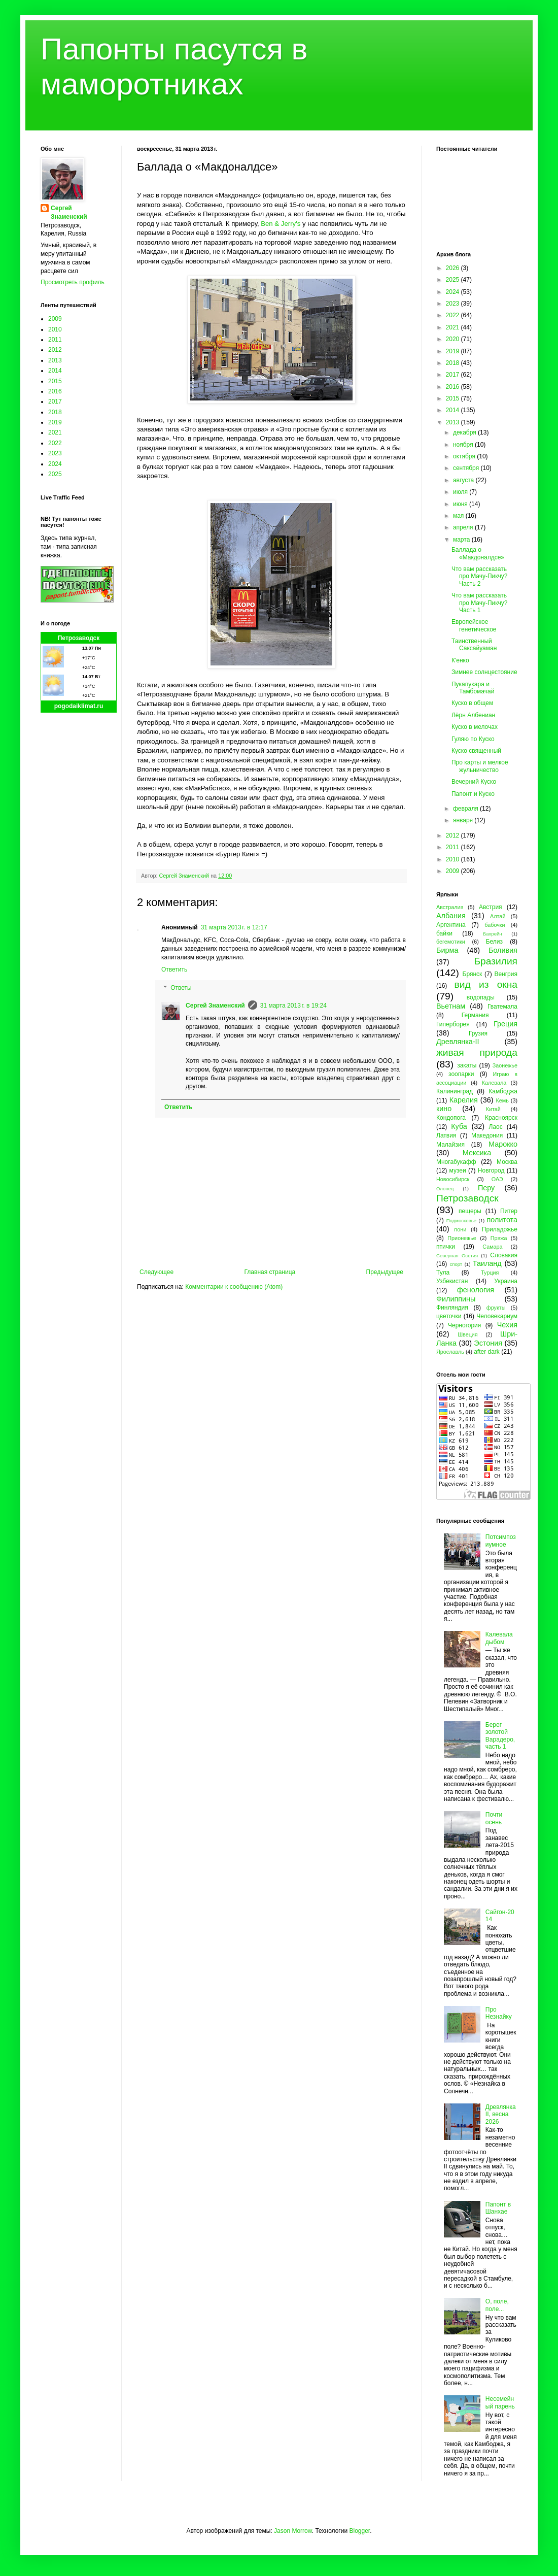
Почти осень (494, 1818)
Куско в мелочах (474, 726)
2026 (453, 268)
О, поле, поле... (497, 2305)
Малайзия (450, 1144)
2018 (55, 412)
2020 (453, 339)
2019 (55, 422)
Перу (486, 1188)
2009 (55, 318)
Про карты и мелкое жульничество (479, 766)
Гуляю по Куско (473, 739)
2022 (55, 443)
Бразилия (495, 961)
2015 (55, 381)
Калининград (454, 1091)
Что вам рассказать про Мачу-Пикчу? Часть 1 (479, 603)
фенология (475, 1290)
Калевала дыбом (499, 1638)
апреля (464, 527)
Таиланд (487, 1263)
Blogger (359, 2530)
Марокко (503, 1144)
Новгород (491, 1170)
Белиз (494, 941)
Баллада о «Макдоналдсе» (477, 553)
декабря (465, 432)
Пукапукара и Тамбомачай (472, 688)
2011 (55, 339)
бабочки (494, 925)
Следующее (156, 1272)
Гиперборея (453, 1024)
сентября (467, 468)
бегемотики (450, 942)
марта (462, 539)
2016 (55, 391)
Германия (475, 1015)
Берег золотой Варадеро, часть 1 (500, 1735)
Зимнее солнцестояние (484, 672)
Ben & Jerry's (280, 223)
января (463, 820)
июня (461, 504)
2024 (55, 463)
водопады (481, 997)
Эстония (488, 1343)
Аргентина (451, 924)
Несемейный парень (500, 2402)
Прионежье (461, 1238)
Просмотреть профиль (72, 282)
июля (461, 491)
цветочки (448, 1316)
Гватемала (502, 1006)
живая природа (476, 1052)
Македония (487, 1135)
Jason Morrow (293, 2530)
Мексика (477, 1153)
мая (459, 515)
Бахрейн (492, 933)
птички (445, 1246)
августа (464, 480)
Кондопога (451, 1117)
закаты (466, 1065)
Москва (507, 1161)
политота (502, 1220)
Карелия (463, 1100)
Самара (492, 1247)
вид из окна (486, 984)
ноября (464, 444)
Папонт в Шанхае (498, 2208)
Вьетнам (450, 1006)
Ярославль (450, 1352)
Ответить (174, 969)
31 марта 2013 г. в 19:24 (293, 1005)
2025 (55, 474)
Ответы (180, 987)
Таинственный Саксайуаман (474, 645)
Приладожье (499, 1229)
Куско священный (476, 750)
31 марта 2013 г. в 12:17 (234, 927)
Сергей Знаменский (215, 1005)
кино (443, 1109)
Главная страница (270, 1272)
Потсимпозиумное (500, 1540)
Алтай (497, 916)
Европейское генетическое (474, 625)
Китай (493, 1109)
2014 (55, 370)
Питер (508, 1211)
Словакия (503, 1255)
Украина (505, 1281)
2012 (55, 349)
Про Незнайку (498, 2013)
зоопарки (461, 1074)
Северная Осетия (457, 1255)
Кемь (502, 1100)
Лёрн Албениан (473, 715)
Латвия (446, 1135)
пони (460, 1229)
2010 (55, 329)
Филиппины (455, 1299)
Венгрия (505, 974)
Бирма (447, 950)
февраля (466, 808)
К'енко (460, 660)
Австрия (490, 907)
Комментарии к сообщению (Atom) (234, 1286)
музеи (457, 1170)
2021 (55, 432)
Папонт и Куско (473, 793)
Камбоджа (503, 1091)
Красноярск (501, 1117)
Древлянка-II (457, 1042)
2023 (55, 453)
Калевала (494, 1083)
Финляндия (452, 1307)
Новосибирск (452, 1179)
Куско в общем (472, 703)
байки (444, 933)
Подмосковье (461, 1220)
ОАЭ (497, 1179)
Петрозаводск (79, 638)
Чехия (507, 1325)
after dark (487, 1351)
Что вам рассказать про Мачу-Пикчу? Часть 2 (479, 576)
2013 (55, 360)
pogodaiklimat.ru (78, 706)
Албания (451, 916)
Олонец (445, 1188)
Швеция (468, 1334)
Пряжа (499, 1238)
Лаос (496, 1126)
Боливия (503, 950)
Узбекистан (452, 1281)
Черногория (464, 1325)
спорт (455, 1264)
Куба (459, 1126)
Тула (442, 1272)
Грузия (478, 1033)
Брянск (472, 974)
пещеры (470, 1211)
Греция (505, 1024)
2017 (55, 401)
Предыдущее (384, 1272)
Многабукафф (456, 1161)
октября (465, 456)
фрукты (496, 1307)
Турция (490, 1272)
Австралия (449, 907)
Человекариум (496, 1316)
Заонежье (505, 1065)
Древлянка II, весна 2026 (500, 2114)
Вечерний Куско (473, 781)
